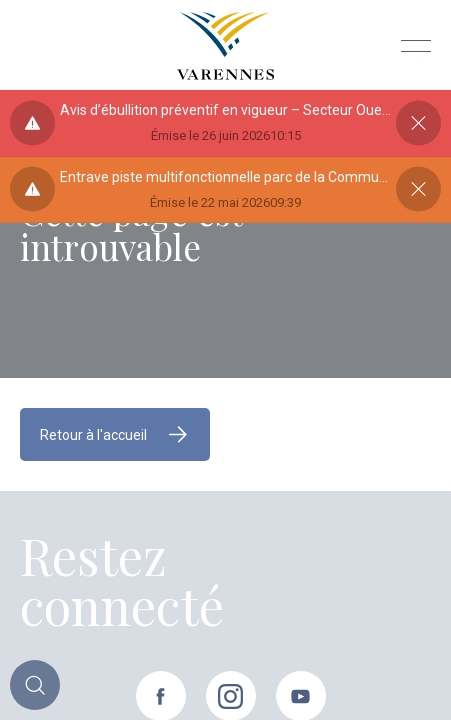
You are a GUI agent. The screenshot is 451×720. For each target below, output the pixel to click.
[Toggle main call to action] (35, 685)
